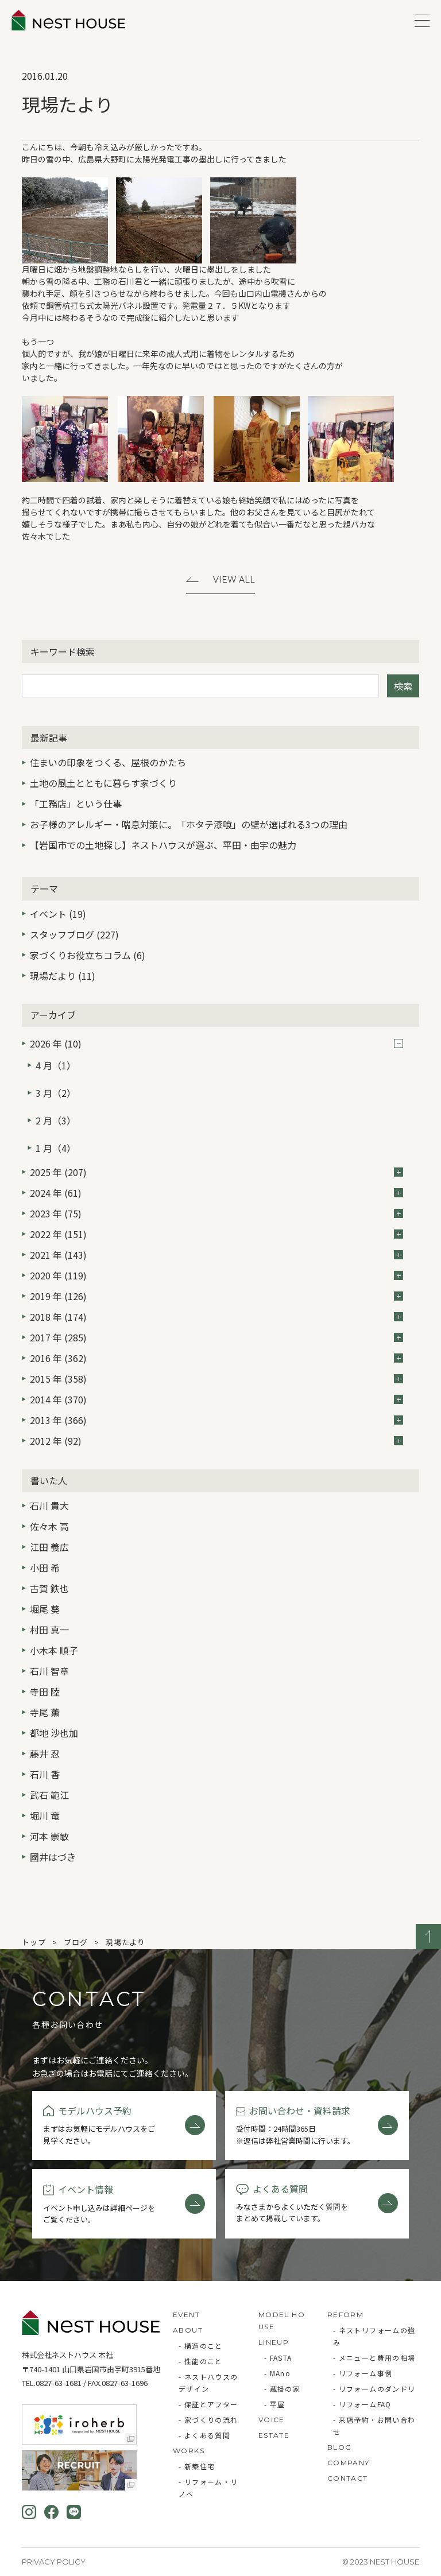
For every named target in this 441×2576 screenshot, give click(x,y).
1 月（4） (56, 1148)
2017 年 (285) (216, 1337)
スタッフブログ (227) (74, 934)
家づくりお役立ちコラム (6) (87, 955)
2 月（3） (56, 1120)
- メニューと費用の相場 (374, 2357)
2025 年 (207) (216, 1172)
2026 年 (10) (216, 1043)
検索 (403, 686)
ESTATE (273, 2435)
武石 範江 (49, 1795)
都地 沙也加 (54, 1733)
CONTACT (347, 2478)
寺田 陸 (45, 1691)
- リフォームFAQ (362, 2404)
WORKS (188, 2450)
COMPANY (348, 2462)
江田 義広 (49, 1547)
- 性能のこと (201, 2361)
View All (234, 580)
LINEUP (273, 2342)
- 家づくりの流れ (208, 2419)
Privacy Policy (54, 2561)
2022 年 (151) (216, 1234)
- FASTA (278, 2357)
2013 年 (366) (216, 1420)
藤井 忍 (45, 1753)
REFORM (345, 2314)
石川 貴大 (49, 1505)
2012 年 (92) (216, 1441)
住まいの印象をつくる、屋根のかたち (108, 762)
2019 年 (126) (216, 1296)
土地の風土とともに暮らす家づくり (103, 783)
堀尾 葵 (45, 1609)
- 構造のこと (201, 2345)
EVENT (186, 2314)
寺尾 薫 (45, 1712)
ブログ (75, 1942)
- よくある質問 (204, 2435)
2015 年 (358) (216, 1379)
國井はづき (53, 1857)
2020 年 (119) (216, 1275)
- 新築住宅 (197, 2466)
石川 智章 (49, 1671)
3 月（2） (56, 1093)
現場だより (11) (62, 976)
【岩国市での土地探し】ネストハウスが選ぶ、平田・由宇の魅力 (163, 845)
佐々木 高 (49, 1526)
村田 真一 (49, 1629)
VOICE (271, 2419)
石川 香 (45, 1774)
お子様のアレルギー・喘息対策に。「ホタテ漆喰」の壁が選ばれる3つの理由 (188, 824)
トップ (33, 1942)
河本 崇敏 (49, 1836)
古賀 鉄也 (49, 1588)
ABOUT (188, 2330)
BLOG (339, 2447)
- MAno (277, 2373)
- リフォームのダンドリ (374, 2388)
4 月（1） (56, 1065)
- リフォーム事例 (363, 2373)
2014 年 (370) (216, 1399)
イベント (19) (58, 914)
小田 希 (45, 1567)
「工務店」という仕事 (76, 803)
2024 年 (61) (216, 1193)
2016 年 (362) (216, 1358)
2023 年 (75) (216, 1213)
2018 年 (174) (216, 1317)
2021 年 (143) (216, 1255)
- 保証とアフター (208, 2404)
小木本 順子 (54, 1650)
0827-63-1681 (59, 2382)
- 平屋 (274, 2404)
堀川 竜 (45, 1815)
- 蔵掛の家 (282, 2388)
